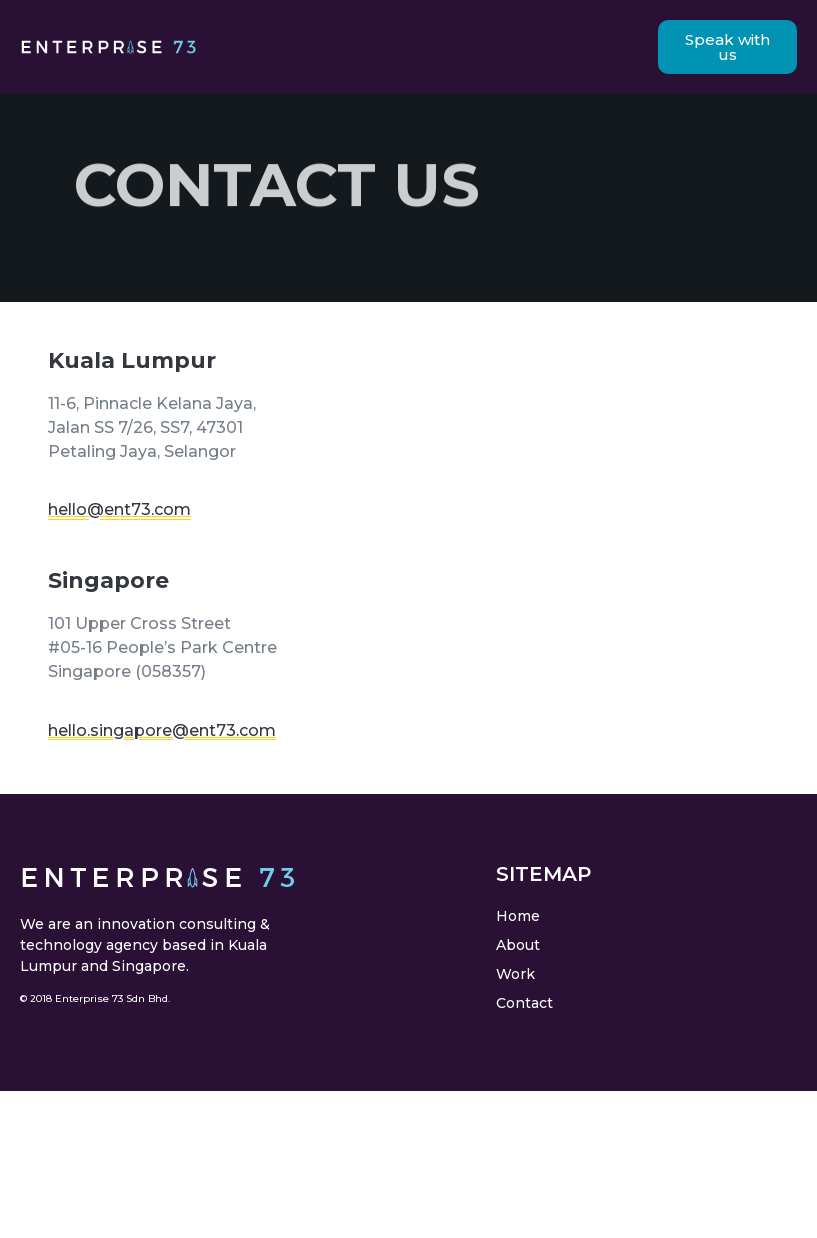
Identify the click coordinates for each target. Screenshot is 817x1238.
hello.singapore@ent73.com (162, 730)
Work (515, 974)
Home (518, 916)
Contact (524, 1003)
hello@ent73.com (119, 509)
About (518, 945)
